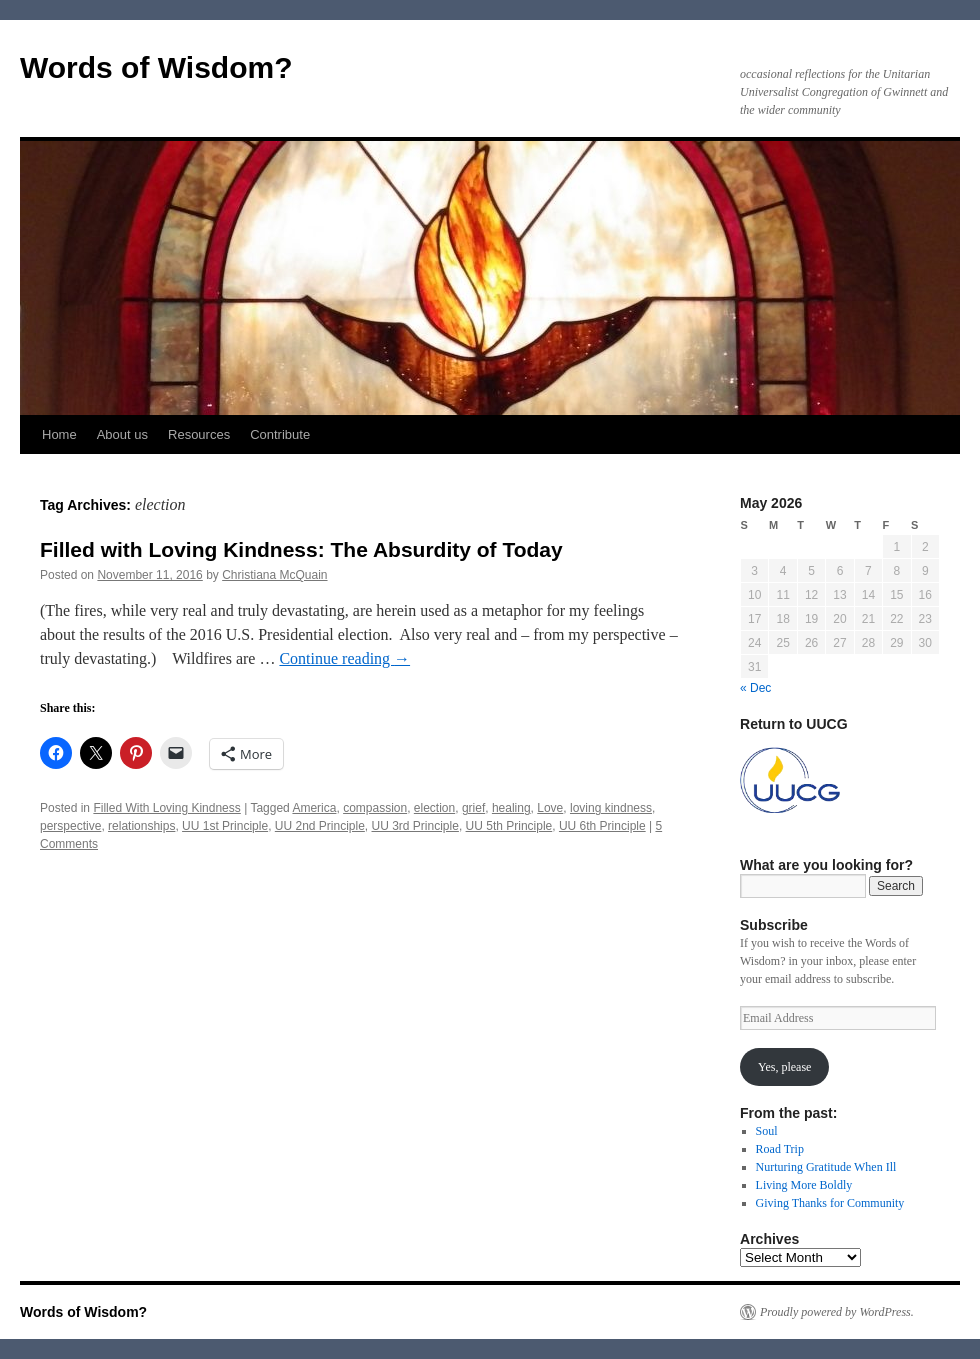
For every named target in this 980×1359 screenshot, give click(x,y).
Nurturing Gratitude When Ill (826, 1167)
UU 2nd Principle (320, 826)
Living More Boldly (804, 1185)
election (434, 808)
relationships (141, 826)
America (314, 808)
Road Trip (780, 1149)
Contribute (280, 434)
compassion (375, 808)
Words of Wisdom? (156, 67)
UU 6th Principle (602, 826)
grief (473, 808)
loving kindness (611, 808)
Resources (199, 434)
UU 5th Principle (509, 826)
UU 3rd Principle (415, 826)
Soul (767, 1131)
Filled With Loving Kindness (166, 808)
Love (550, 808)
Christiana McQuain (274, 575)
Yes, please (784, 1067)
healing (511, 808)
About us (122, 434)
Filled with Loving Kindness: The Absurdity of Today (301, 549)
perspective (70, 826)
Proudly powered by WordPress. (837, 1312)
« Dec (755, 688)
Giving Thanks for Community (830, 1203)
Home (59, 434)
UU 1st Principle (225, 826)
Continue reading (344, 658)
